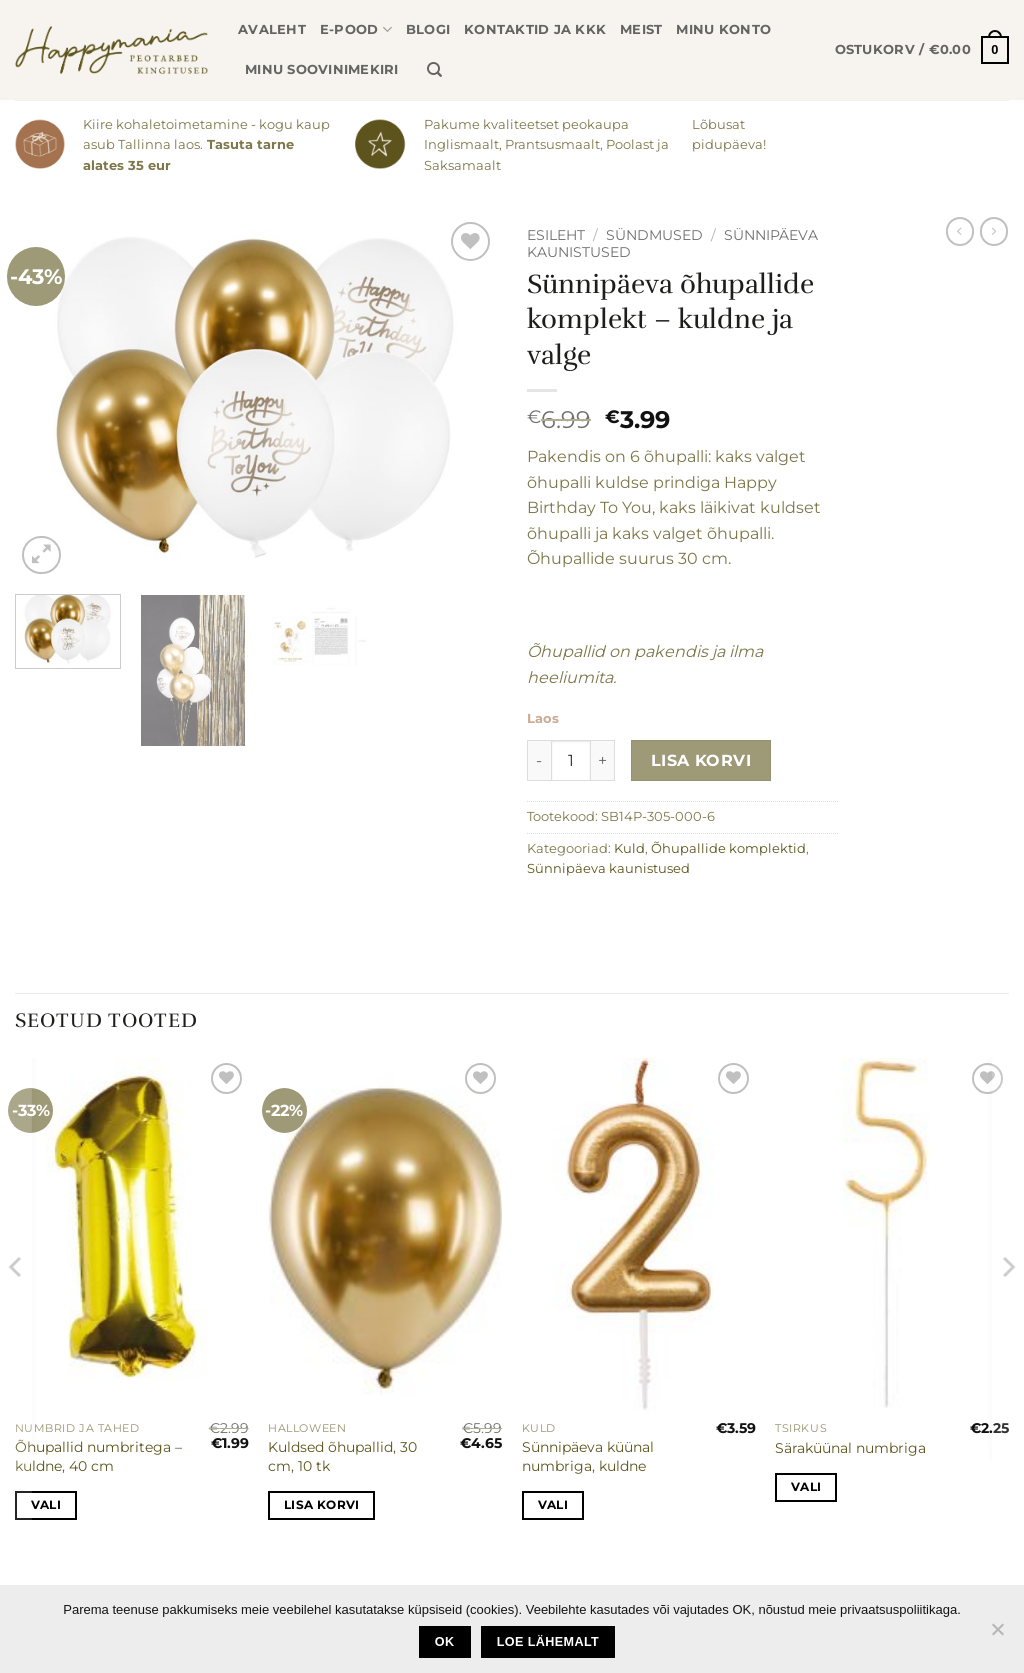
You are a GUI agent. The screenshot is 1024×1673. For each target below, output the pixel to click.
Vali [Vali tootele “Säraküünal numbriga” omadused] (806, 1487)
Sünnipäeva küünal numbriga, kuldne (588, 1456)
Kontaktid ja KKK (535, 29)
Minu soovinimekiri (322, 69)
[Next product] (960, 231)
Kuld (629, 848)
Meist (641, 29)
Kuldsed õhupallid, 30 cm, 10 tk (342, 1456)
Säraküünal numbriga (850, 1448)
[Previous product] (994, 231)
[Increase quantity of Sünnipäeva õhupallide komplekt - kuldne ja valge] (603, 760)
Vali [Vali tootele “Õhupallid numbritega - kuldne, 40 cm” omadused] (46, 1505)
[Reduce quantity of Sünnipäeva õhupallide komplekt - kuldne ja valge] (539, 760)
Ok (445, 1642)
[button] (922, 50)
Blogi (428, 29)
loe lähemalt (548, 1642)
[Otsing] (434, 70)
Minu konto (723, 29)
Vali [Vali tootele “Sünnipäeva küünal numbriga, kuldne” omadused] (553, 1505)
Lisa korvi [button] (321, 1505)
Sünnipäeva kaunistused (608, 868)
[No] (997, 1635)
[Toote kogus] (571, 760)
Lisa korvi (701, 760)
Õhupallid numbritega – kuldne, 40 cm (98, 1456)
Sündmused (654, 235)
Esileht (556, 235)
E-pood (356, 29)
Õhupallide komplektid (728, 848)
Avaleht (272, 29)
